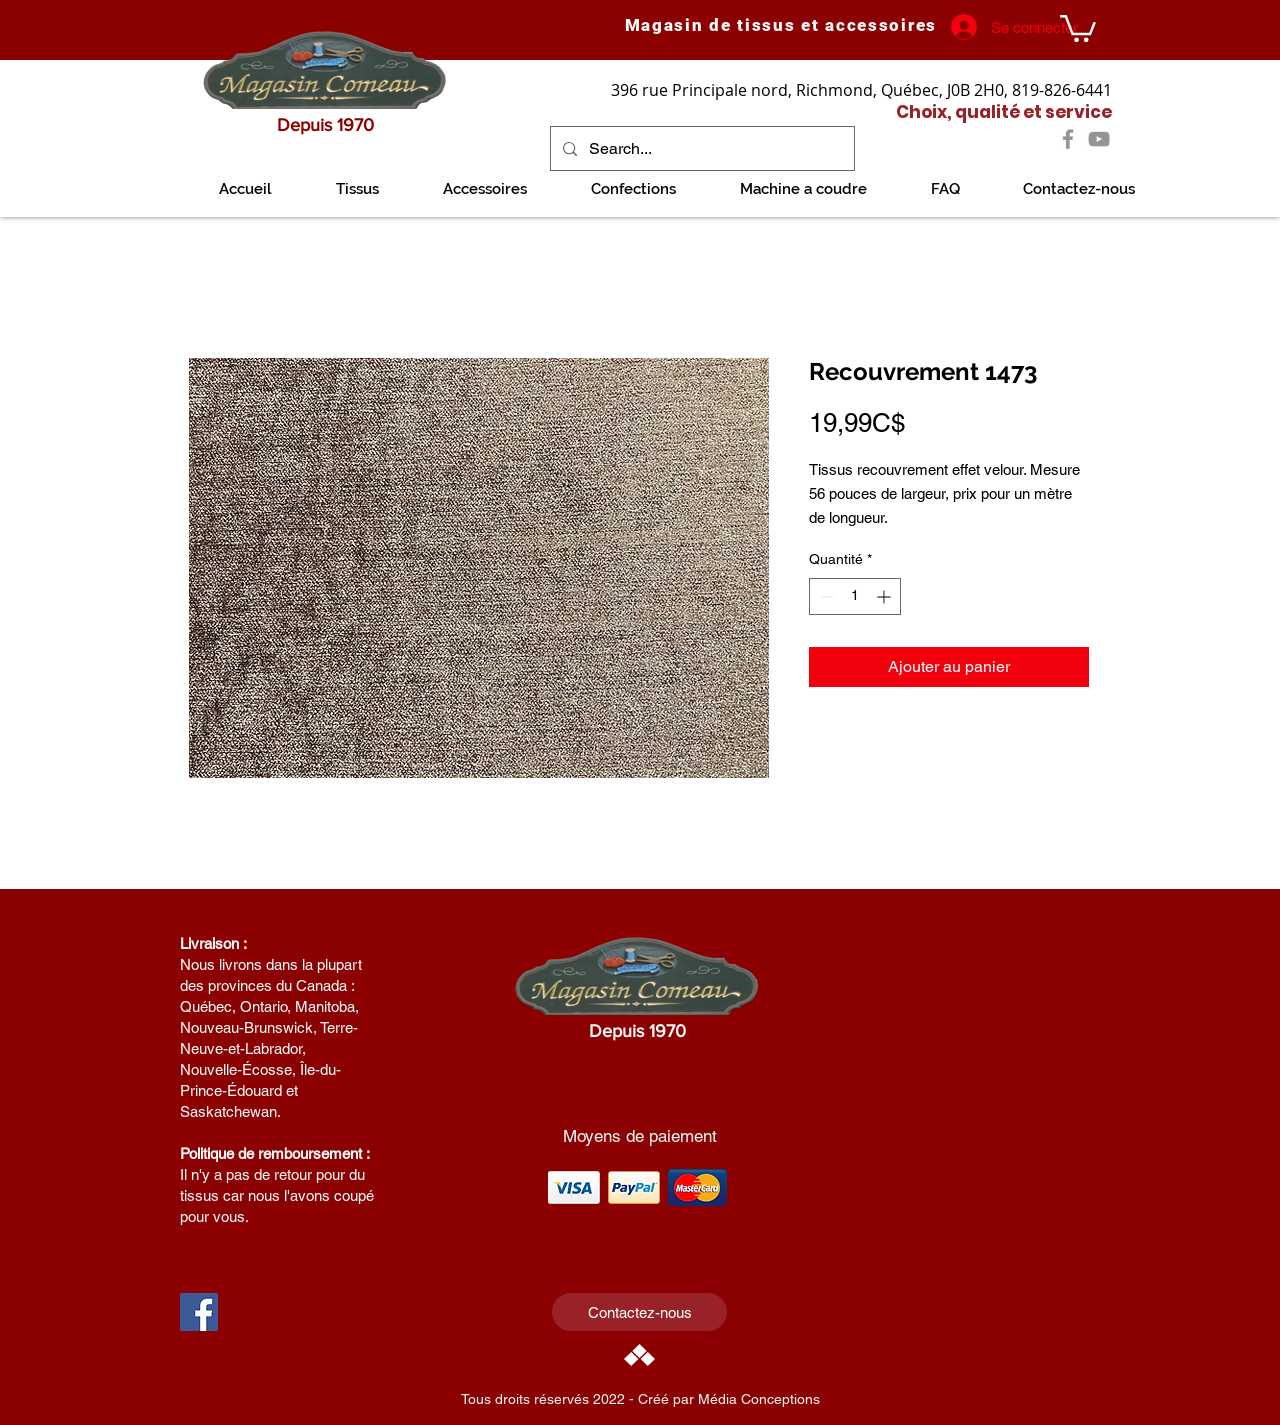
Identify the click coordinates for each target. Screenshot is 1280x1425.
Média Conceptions (759, 1399)
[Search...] (700, 148)
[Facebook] (1068, 139)
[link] (1078, 27)
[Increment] (885, 596)
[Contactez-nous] (639, 1312)
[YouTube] (1099, 139)
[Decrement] (824, 596)
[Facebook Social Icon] (199, 1312)
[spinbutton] (855, 596)
